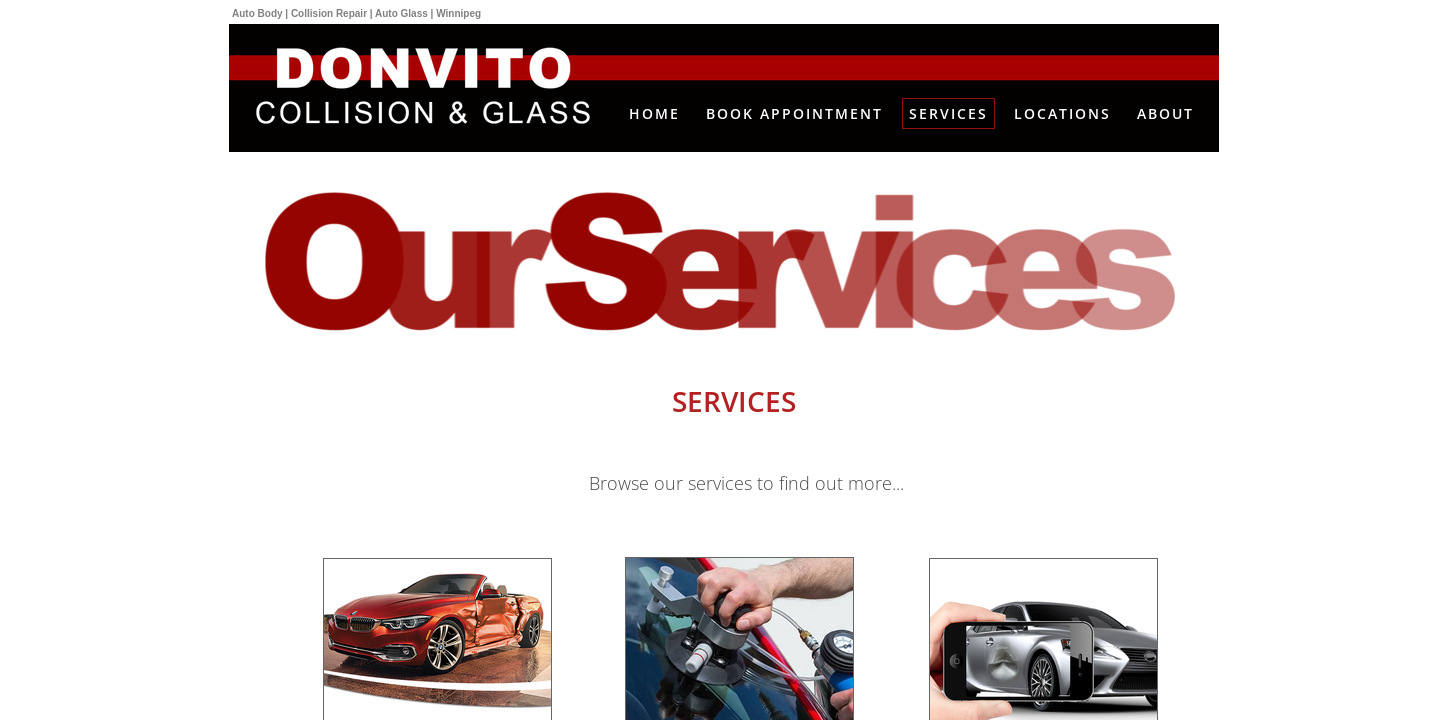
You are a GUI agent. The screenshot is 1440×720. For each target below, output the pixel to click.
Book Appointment (794, 113)
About (1165, 113)
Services (948, 113)
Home (654, 113)
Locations (1062, 113)
